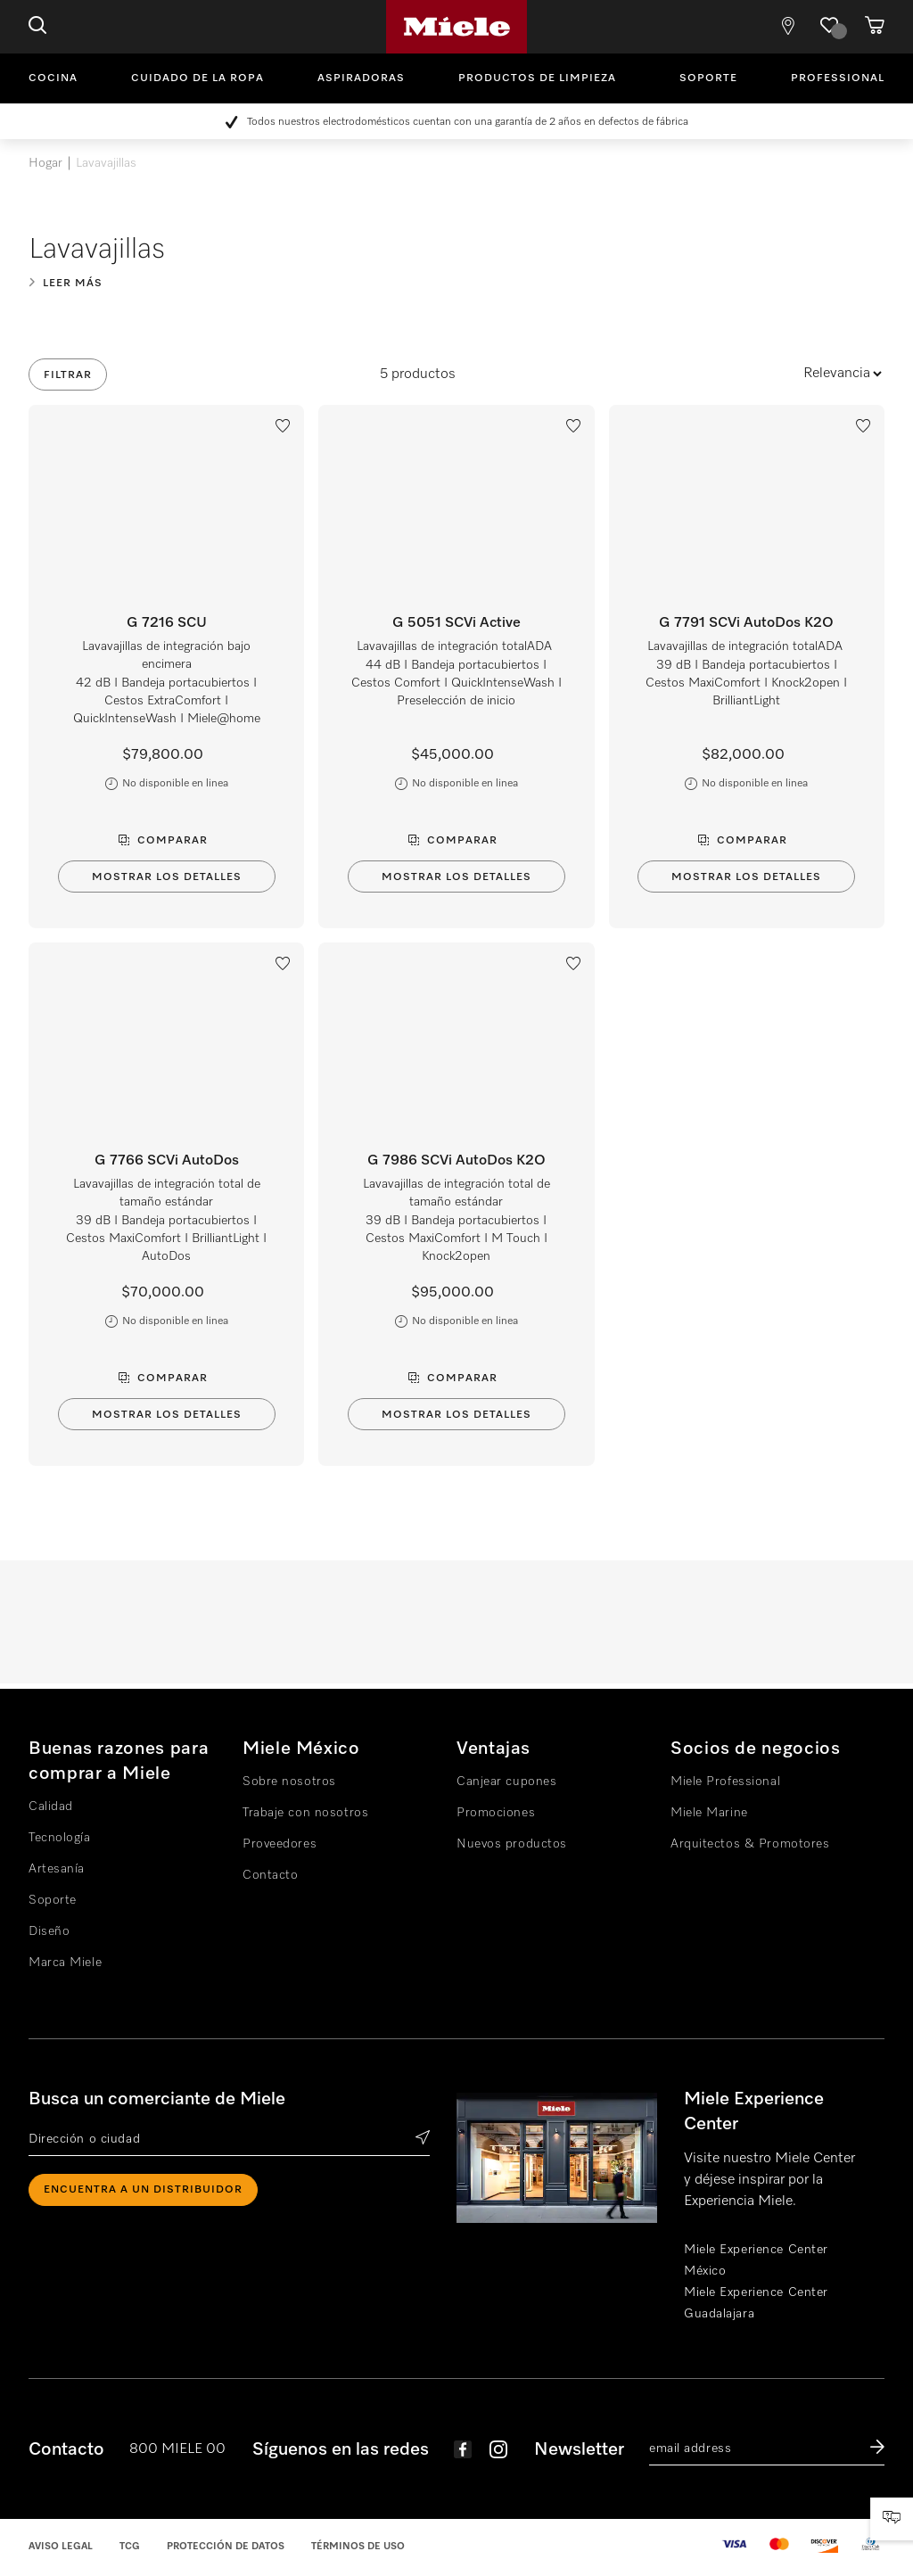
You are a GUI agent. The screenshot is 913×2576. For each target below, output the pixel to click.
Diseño (49, 1931)
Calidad (51, 1806)
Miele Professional (725, 1781)
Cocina (53, 78)
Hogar (45, 163)
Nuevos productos (511, 1844)
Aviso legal (61, 2546)
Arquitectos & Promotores (749, 1844)
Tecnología (60, 1837)
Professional (837, 78)
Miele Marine (709, 1812)
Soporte (708, 78)
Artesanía (57, 1869)
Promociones (495, 1812)
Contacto (270, 1875)
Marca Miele (65, 1962)
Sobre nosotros (289, 1781)
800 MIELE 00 (177, 2449)
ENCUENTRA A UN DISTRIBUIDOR (143, 2190)
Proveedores (280, 1844)
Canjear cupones (506, 1781)
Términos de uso (358, 2546)
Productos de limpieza (537, 78)
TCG (129, 2546)
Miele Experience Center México (756, 2260)
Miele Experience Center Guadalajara (756, 2303)
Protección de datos (225, 2546)
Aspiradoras (361, 78)
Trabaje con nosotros (305, 1812)
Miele (456, 26)
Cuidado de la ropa (197, 78)
